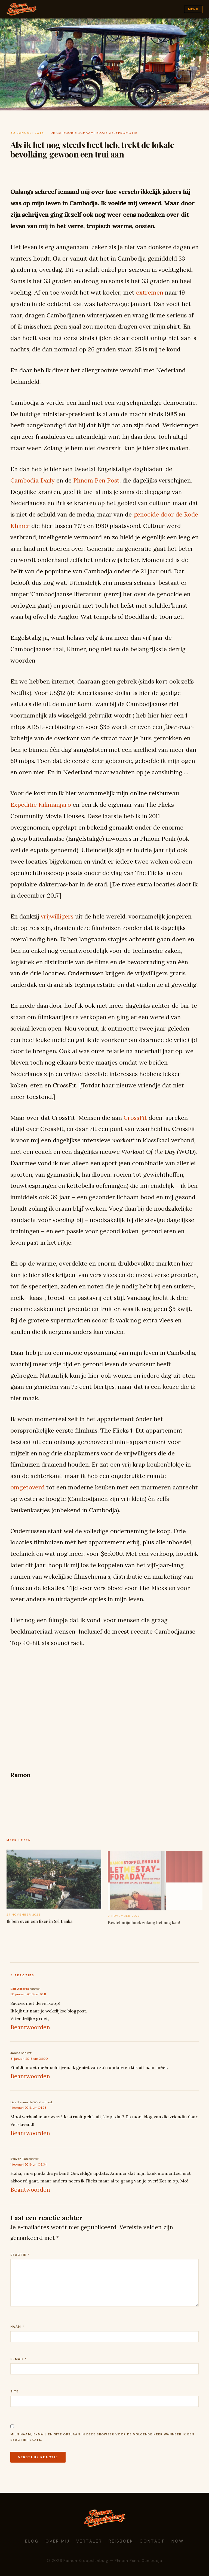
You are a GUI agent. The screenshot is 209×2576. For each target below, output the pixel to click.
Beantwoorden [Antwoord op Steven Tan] (30, 2189)
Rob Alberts (19, 1989)
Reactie (19, 2255)
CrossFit (135, 1117)
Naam (17, 2326)
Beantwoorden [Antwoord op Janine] (30, 2076)
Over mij (57, 2541)
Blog (32, 2541)
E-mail (18, 2359)
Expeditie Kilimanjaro (40, 804)
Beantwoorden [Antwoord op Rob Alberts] (30, 2027)
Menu (193, 9)
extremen (149, 292)
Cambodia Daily (32, 480)
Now (177, 2541)
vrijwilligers (57, 916)
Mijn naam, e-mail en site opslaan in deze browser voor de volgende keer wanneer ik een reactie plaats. (102, 2437)
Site (14, 2391)
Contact (152, 2541)
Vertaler (89, 2541)
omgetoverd (27, 1487)
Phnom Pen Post (96, 480)
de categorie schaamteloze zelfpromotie (94, 133)
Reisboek (121, 2541)
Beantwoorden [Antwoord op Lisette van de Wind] (30, 2133)
